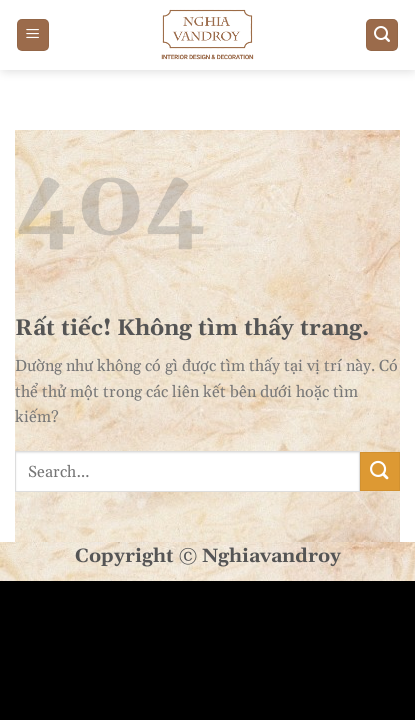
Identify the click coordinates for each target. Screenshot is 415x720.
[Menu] (33, 35)
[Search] (382, 35)
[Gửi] (380, 471)
